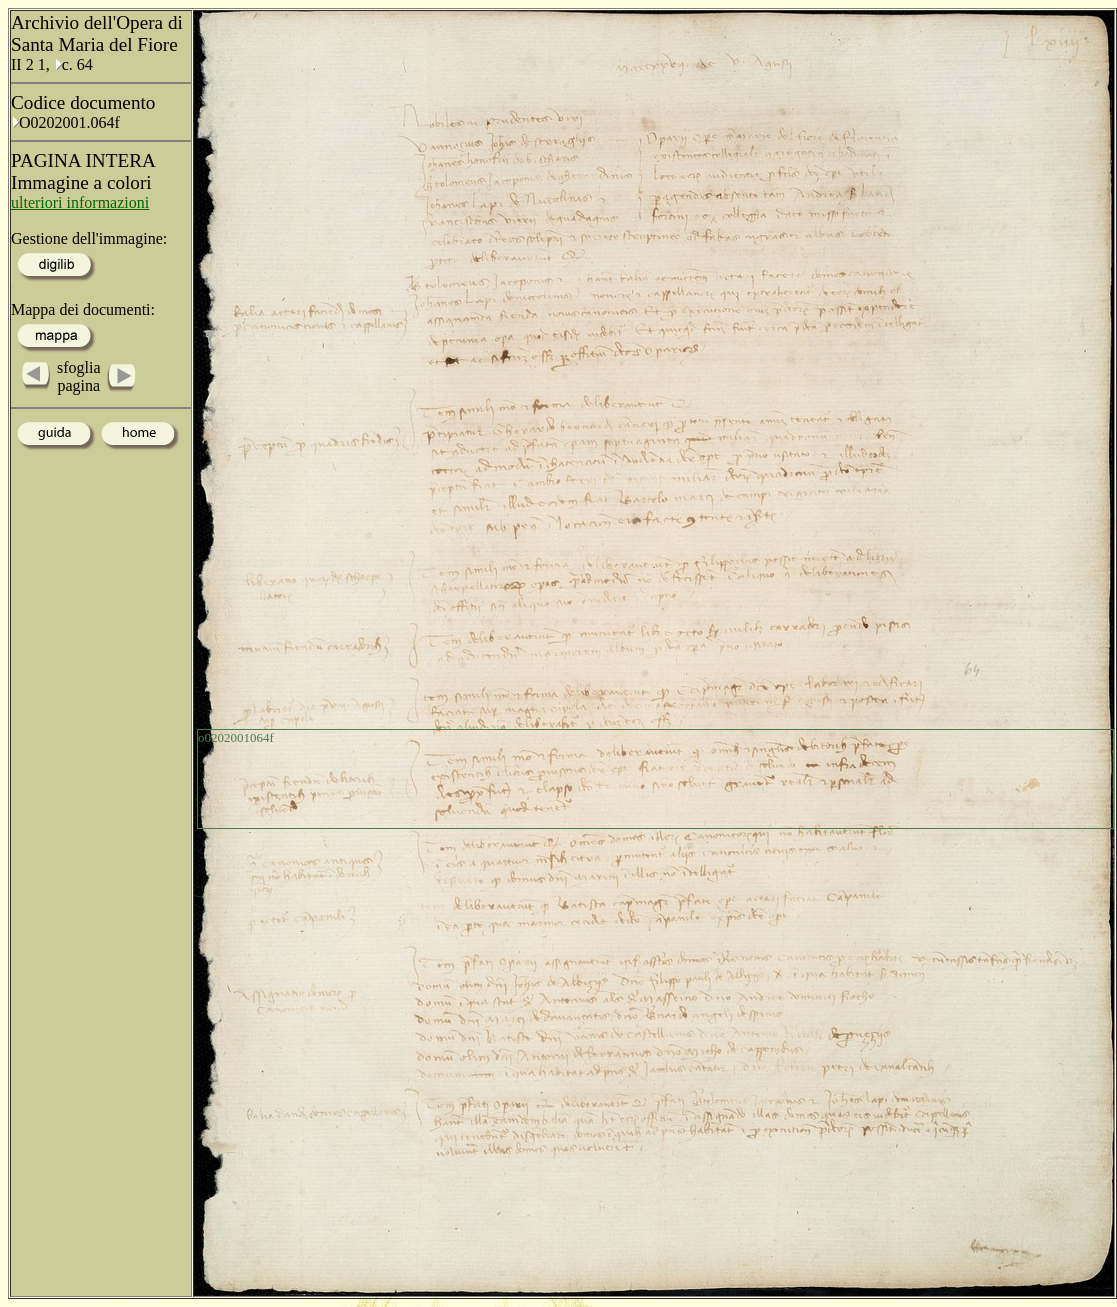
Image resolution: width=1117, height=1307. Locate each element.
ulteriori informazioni (80, 202)
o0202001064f (236, 737)
